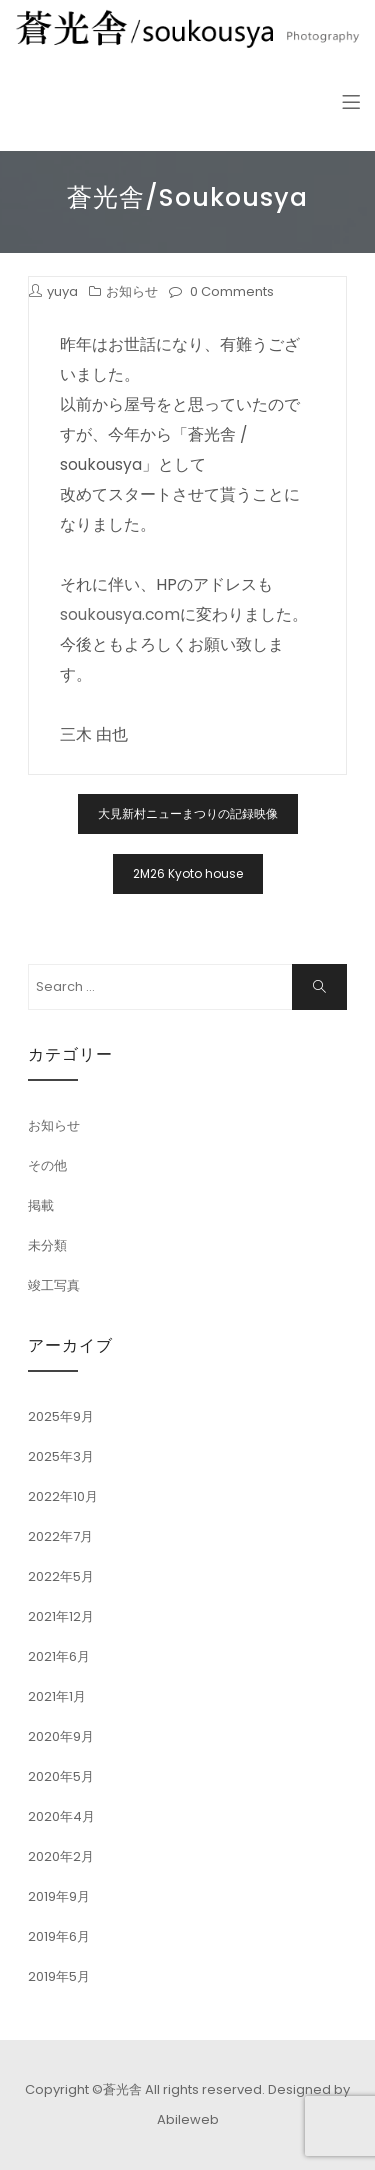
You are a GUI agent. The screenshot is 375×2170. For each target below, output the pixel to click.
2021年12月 (61, 1616)
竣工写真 (54, 1285)
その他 (47, 1165)
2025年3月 (61, 1456)
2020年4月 (61, 1816)
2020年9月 (61, 1736)
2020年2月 (61, 1856)
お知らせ (132, 291)
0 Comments (232, 291)
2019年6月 (59, 1936)
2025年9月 (61, 1416)
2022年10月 (63, 1496)
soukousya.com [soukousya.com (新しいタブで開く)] (120, 614)
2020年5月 (61, 1776)
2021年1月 (57, 1696)
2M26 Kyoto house (188, 873)
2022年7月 (60, 1536)
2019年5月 (59, 1976)
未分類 (47, 1245)
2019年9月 (59, 1896)
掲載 (41, 1205)
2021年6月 (59, 1656)
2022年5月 (61, 1576)
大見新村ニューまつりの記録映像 (188, 813)
